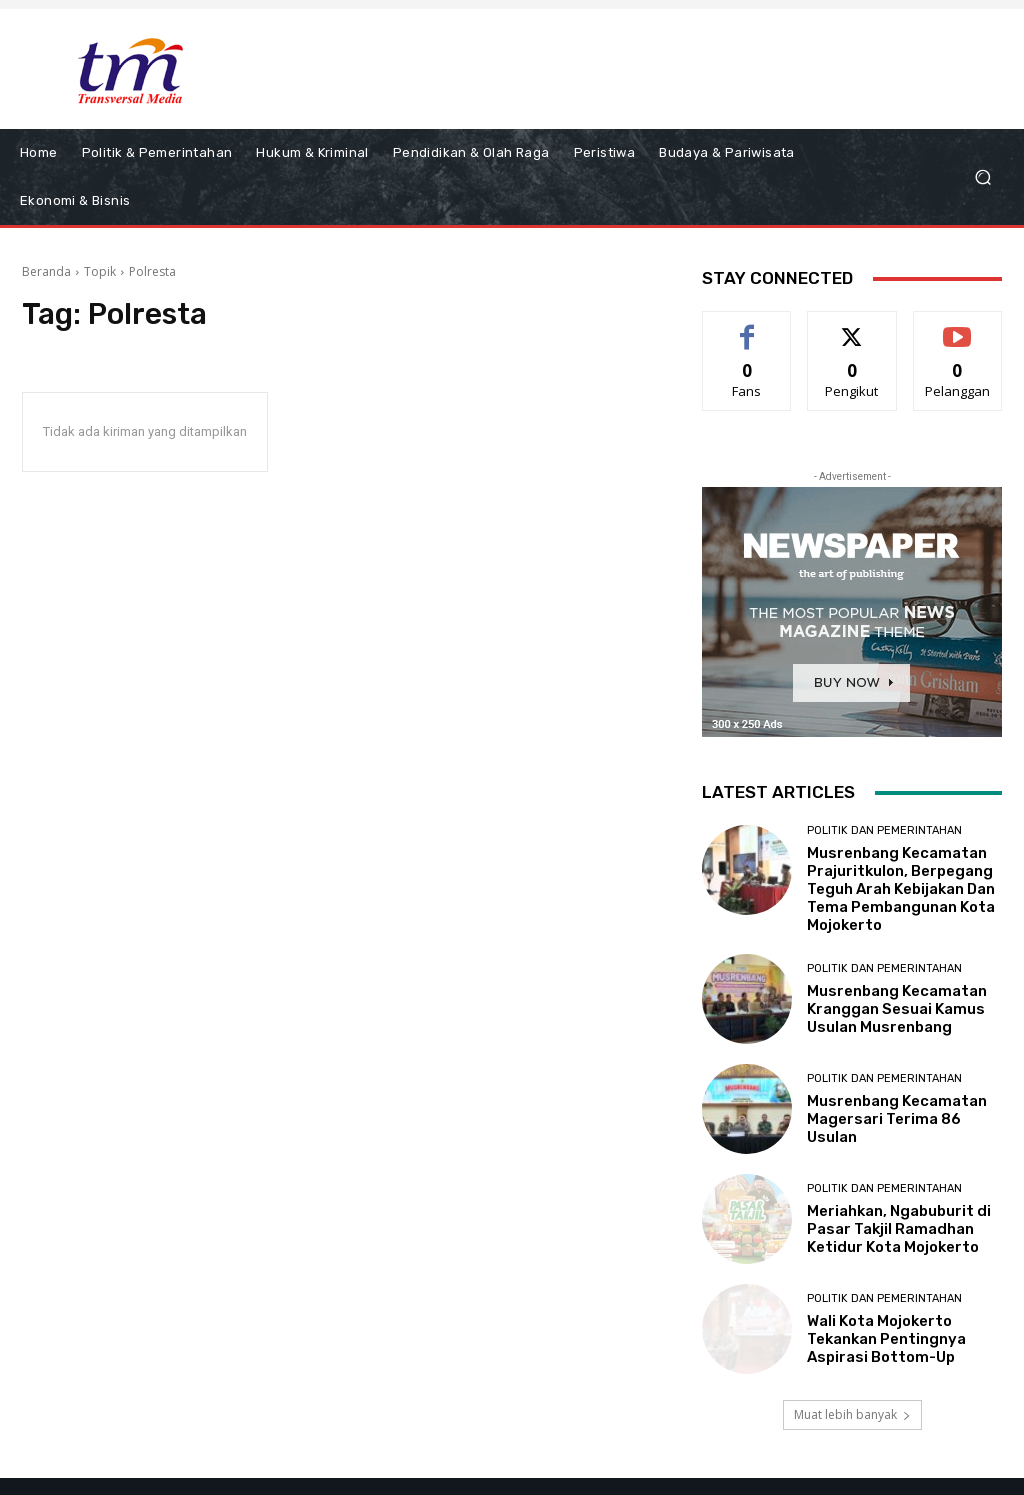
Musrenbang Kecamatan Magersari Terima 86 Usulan (897, 1119)
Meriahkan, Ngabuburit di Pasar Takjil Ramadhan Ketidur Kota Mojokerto (899, 1229)
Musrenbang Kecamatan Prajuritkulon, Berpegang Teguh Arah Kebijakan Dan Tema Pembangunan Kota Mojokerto (901, 889)
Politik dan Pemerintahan (884, 830)
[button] (982, 177)
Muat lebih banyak (852, 1414)
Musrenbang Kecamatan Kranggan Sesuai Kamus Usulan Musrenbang (897, 1009)
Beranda (46, 271)
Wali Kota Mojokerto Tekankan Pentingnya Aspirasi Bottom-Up (886, 1339)
